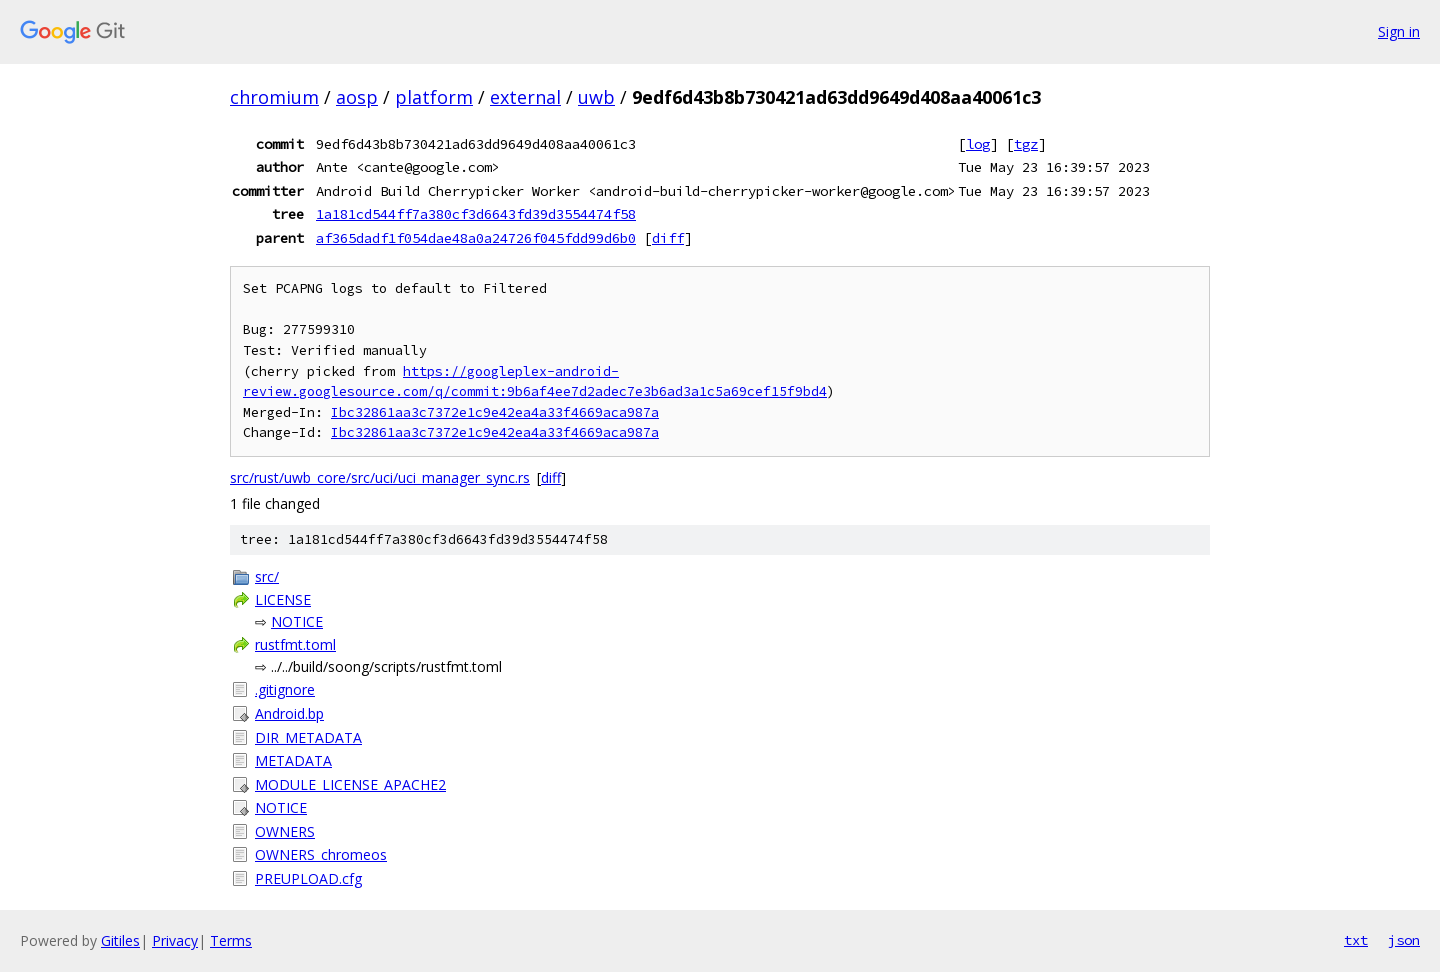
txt (1356, 940)
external (525, 97)
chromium (274, 97)
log (978, 144)
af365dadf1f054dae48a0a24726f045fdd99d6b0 (476, 238)
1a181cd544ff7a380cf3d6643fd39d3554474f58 (476, 214)
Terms (231, 940)
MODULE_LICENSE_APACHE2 (350, 784)
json (1404, 940)
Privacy (175, 940)
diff (668, 238)
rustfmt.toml (295, 644)
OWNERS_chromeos (321, 854)
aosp (357, 97)
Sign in (1399, 31)
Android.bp (289, 713)
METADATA (293, 760)
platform (434, 97)
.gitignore (285, 689)
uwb (596, 97)
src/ (267, 576)
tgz (1026, 144)
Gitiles (120, 940)
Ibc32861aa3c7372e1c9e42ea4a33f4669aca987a (495, 412)
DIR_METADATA (308, 737)
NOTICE (297, 621)
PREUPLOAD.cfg (308, 878)
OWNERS (285, 831)
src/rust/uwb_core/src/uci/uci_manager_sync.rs (380, 477)
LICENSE (283, 599)
